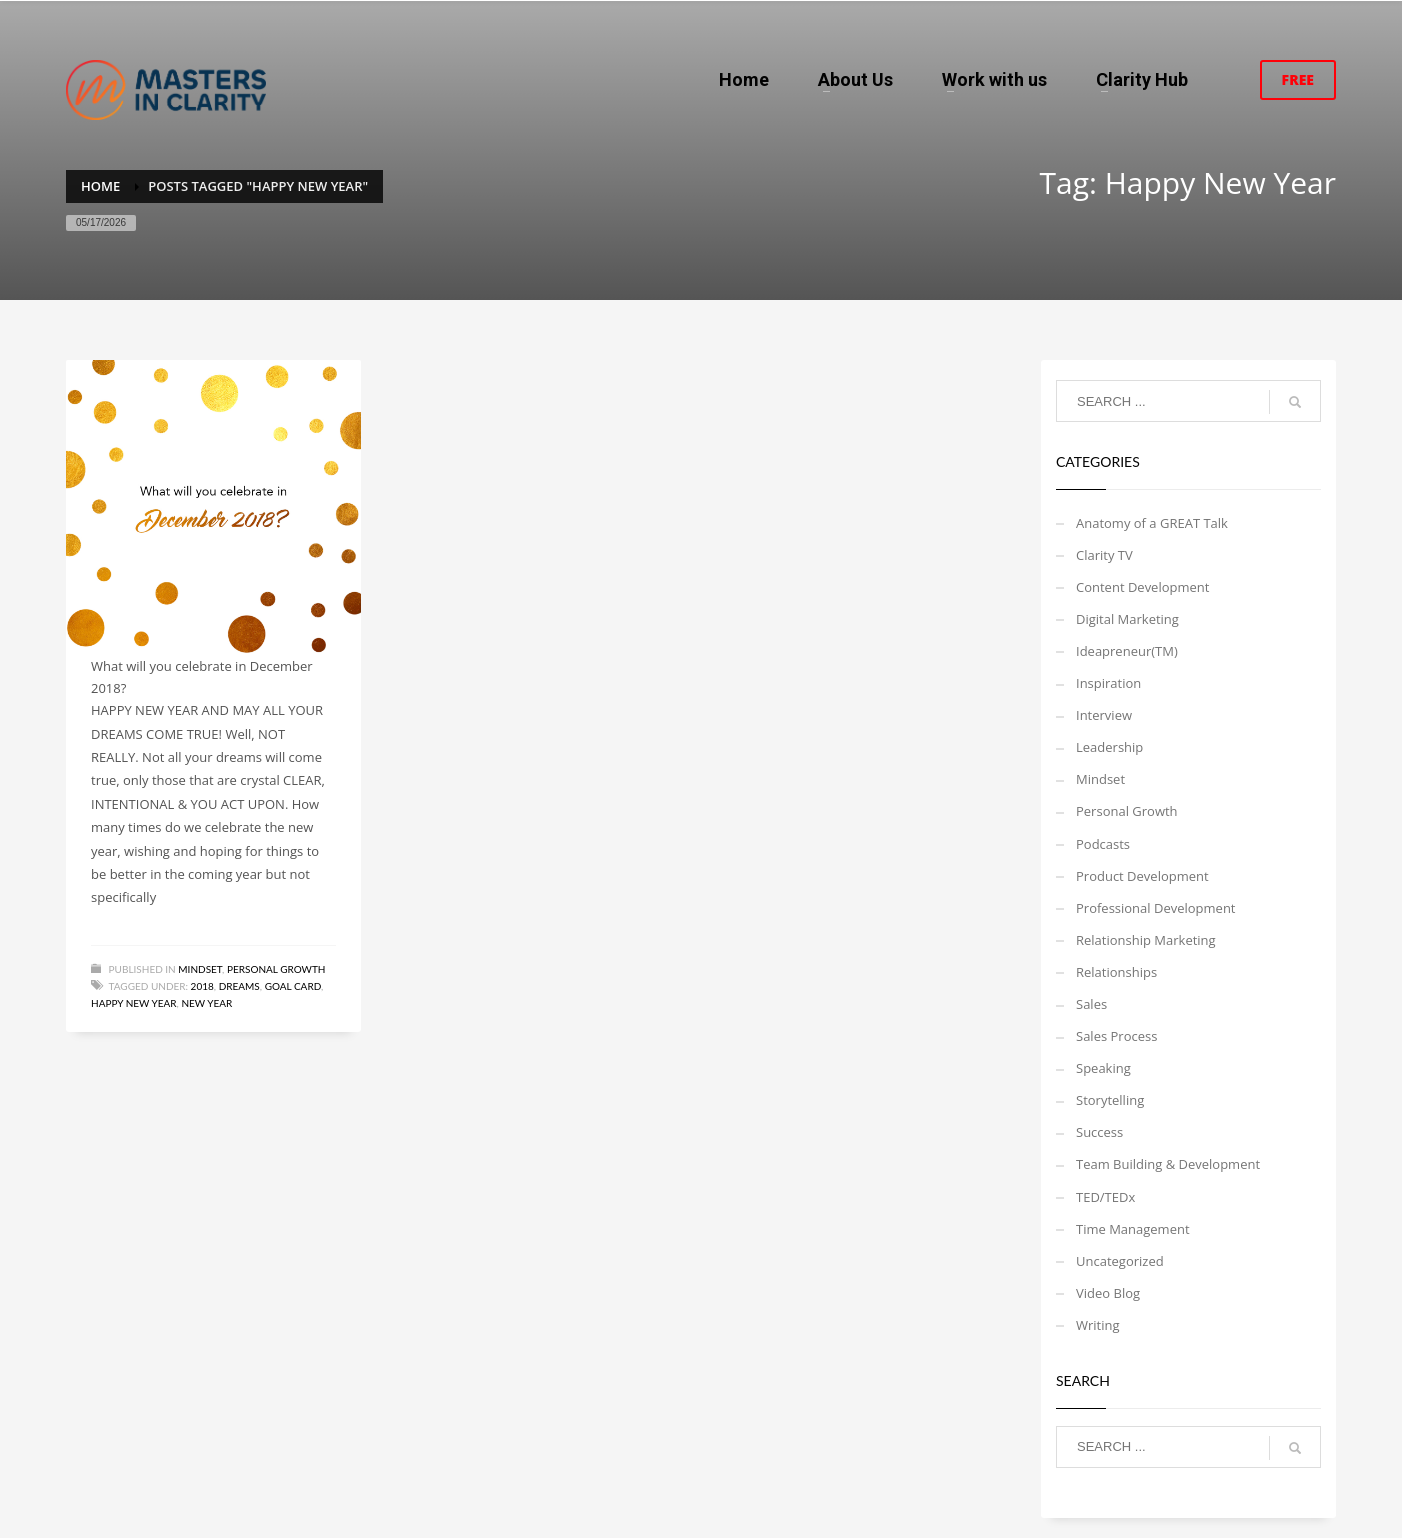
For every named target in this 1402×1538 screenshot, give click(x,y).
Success (1099, 1132)
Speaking (1103, 1068)
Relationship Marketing (1146, 940)
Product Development (1142, 876)
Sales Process (1116, 1036)
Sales (1091, 1004)
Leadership (1109, 747)
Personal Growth (276, 969)
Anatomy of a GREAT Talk (1152, 523)
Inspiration (1108, 683)
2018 (202, 986)
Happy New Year (134, 1003)
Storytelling (1110, 1100)
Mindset (200, 969)
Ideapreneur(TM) (1127, 651)
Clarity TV (1104, 555)
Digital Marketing (1127, 619)
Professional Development (1156, 908)
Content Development (1142, 587)
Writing (1098, 1325)
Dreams (239, 986)
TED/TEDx (1105, 1197)
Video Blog (1108, 1293)
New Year (206, 1003)
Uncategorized (1120, 1261)
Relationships (1116, 972)
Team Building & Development (1168, 1164)
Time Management (1133, 1229)
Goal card (293, 986)
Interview (1104, 715)
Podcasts (1103, 844)
